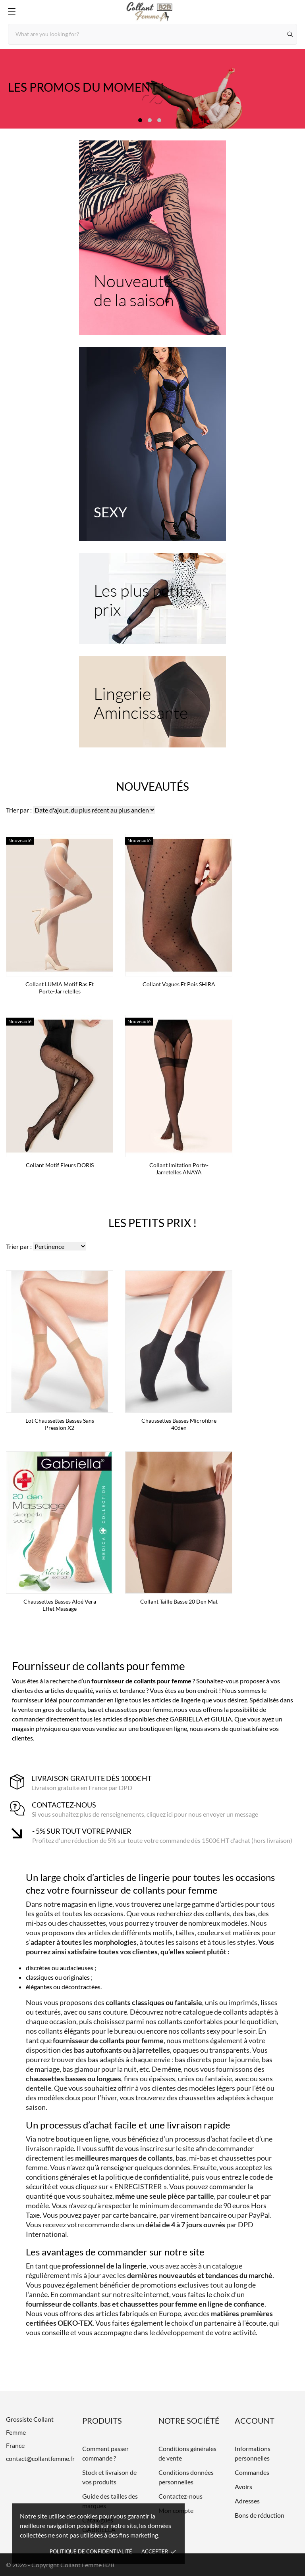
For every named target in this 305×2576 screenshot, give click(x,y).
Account (254, 2420)
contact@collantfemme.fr (40, 2458)
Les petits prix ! (152, 1222)
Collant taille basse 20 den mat (179, 1601)
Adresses (247, 2501)
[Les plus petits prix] (152, 598)
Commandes (252, 2472)
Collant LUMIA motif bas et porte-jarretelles (59, 988)
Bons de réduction (259, 2515)
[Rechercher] (290, 34)
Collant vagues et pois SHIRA (179, 984)
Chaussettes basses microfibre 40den (178, 1424)
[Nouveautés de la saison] (152, 237)
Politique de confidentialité (91, 2551)
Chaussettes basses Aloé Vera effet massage (59, 1605)
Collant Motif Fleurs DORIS (60, 1165)
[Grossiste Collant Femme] (152, 12)
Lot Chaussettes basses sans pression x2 (59, 1424)
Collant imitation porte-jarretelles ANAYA (178, 1169)
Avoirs (243, 2486)
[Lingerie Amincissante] (152, 701)
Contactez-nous (180, 2496)
